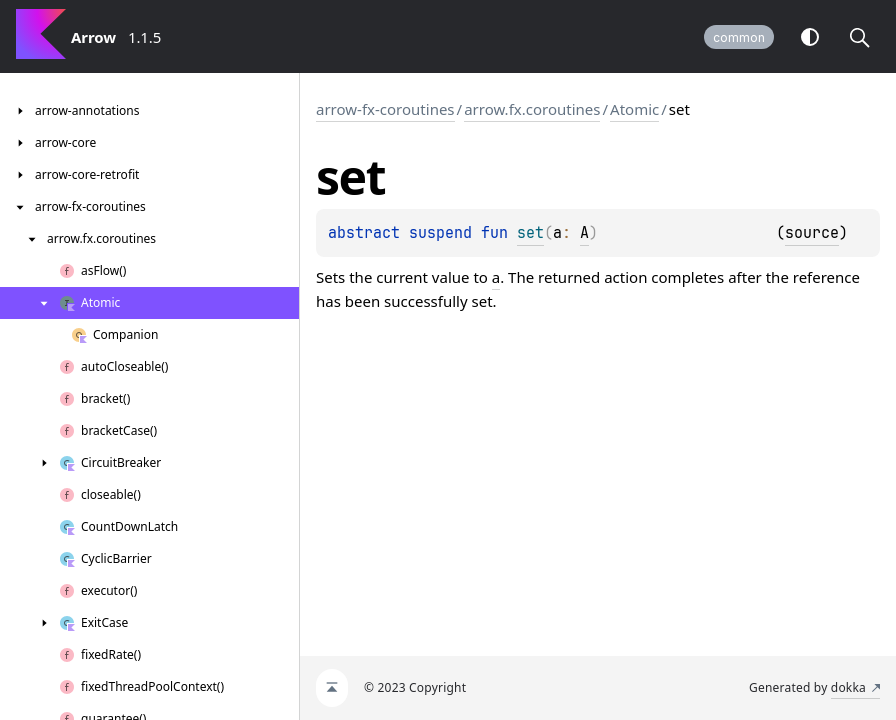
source (812, 233)
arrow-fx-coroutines (385, 109)
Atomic (634, 109)
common (739, 37)
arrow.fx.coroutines (532, 109)
